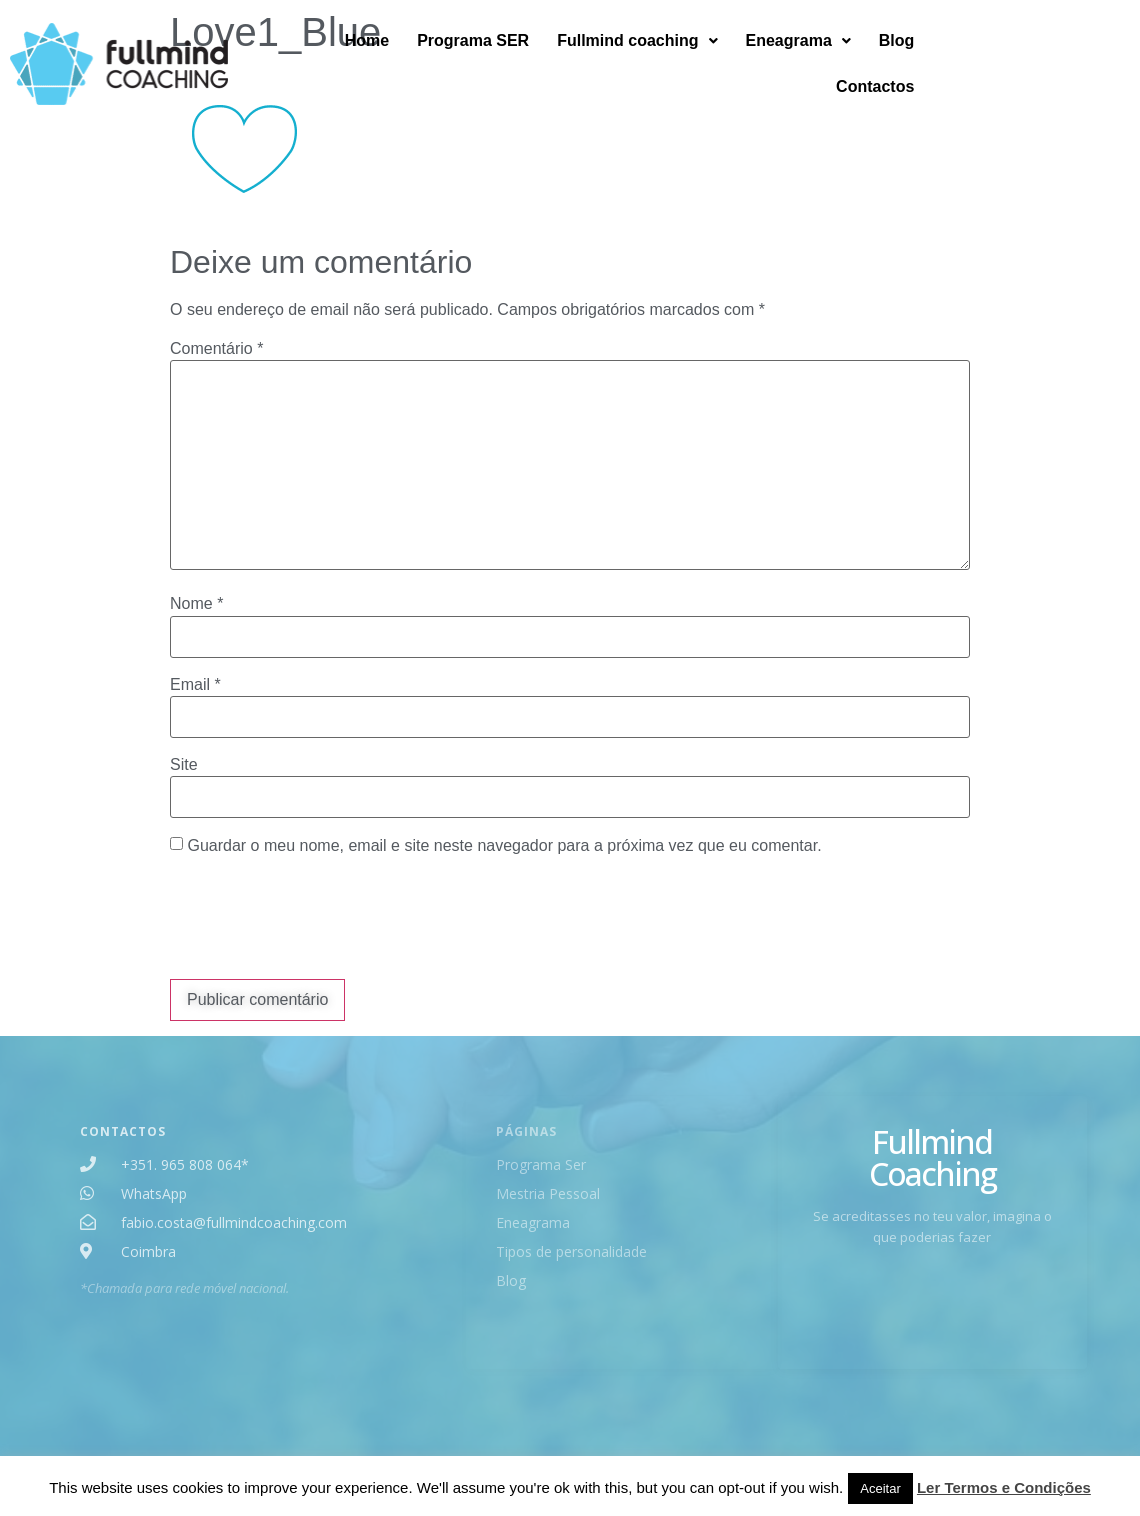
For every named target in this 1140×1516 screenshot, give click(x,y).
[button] (729, 59)
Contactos (1073, 58)
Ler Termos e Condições (1004, 1487)
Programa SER (565, 58)
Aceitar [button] (880, 1488)
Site (184, 765)
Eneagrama (889, 58)
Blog (988, 58)
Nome (196, 604)
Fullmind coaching (729, 58)
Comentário (216, 349)
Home (458, 58)
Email (195, 685)
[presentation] (322, 920)
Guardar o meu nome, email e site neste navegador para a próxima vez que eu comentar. (504, 846)
